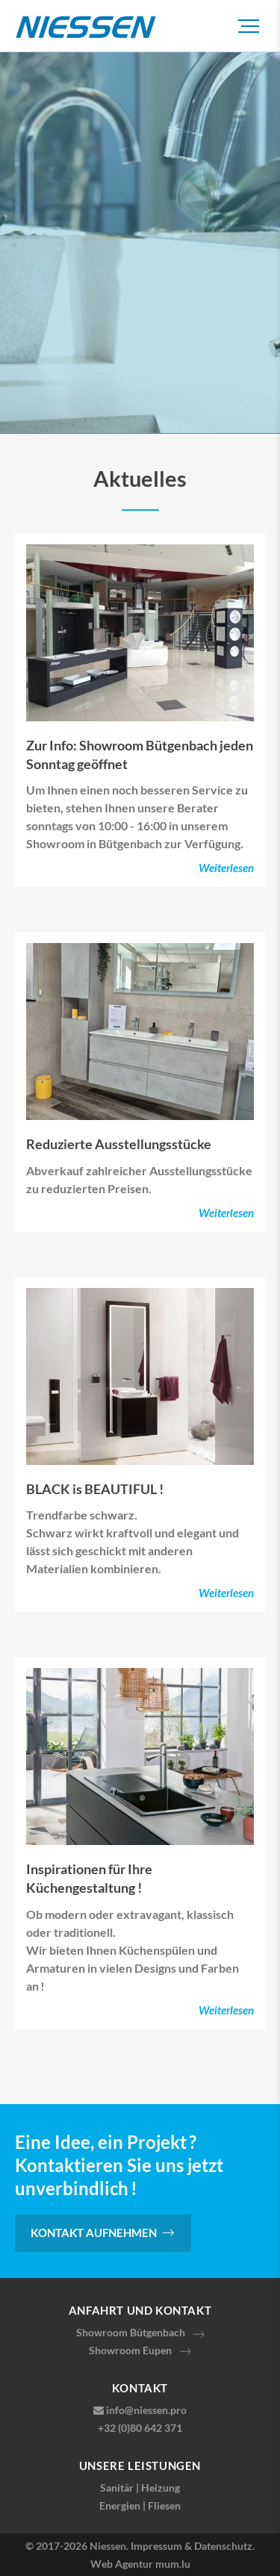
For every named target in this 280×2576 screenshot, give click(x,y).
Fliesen (164, 2505)
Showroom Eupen (130, 2350)
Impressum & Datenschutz (191, 2545)
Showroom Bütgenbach (130, 2332)
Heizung (160, 2487)
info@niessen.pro (146, 2410)
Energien (119, 2505)
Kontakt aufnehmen (94, 2232)
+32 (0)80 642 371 (140, 2427)
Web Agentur (121, 2563)
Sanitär (117, 2487)
